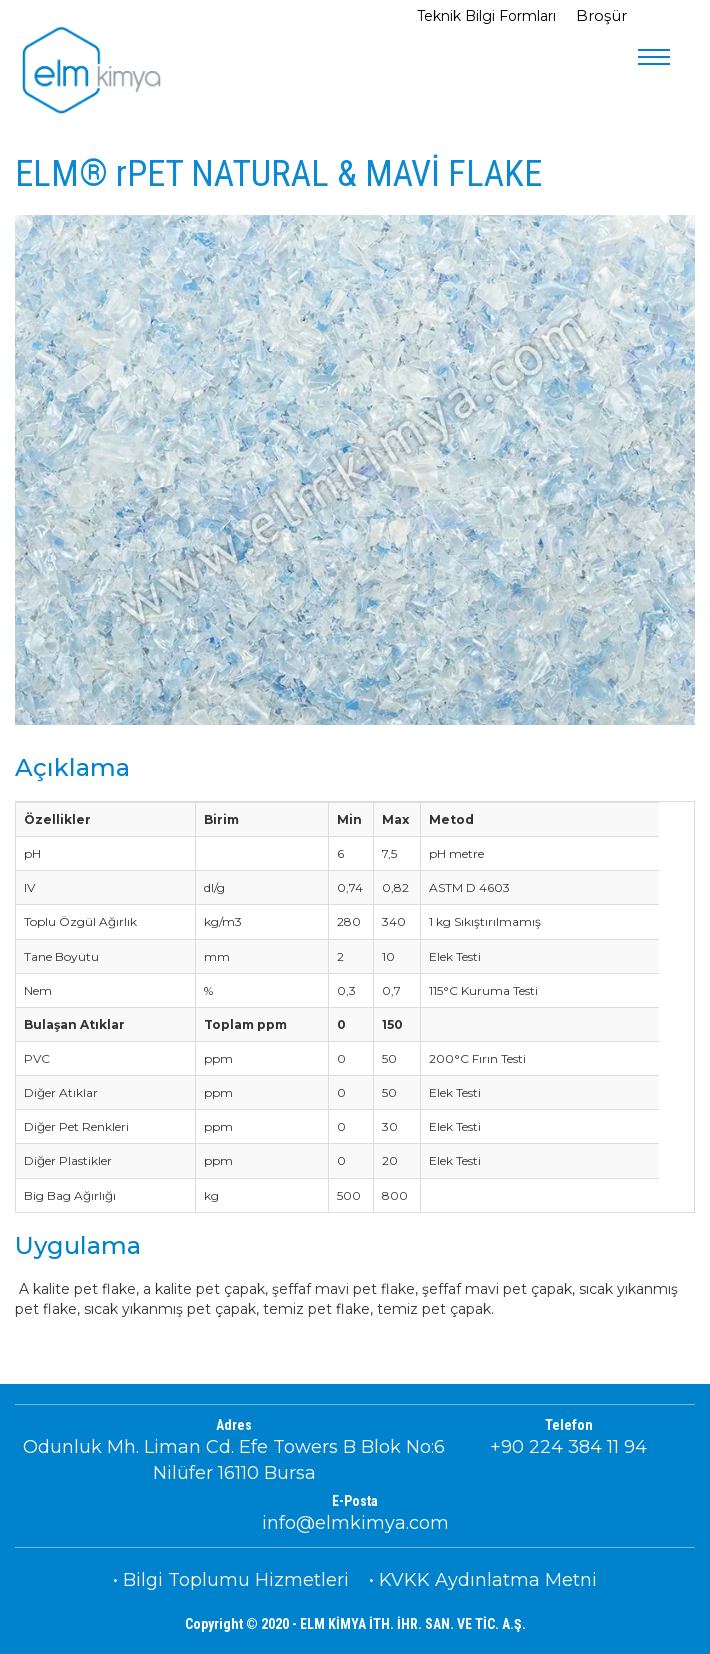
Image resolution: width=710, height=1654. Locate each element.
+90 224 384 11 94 (568, 1447)
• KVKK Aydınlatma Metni (483, 1580)
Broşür (601, 15)
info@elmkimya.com (355, 1523)
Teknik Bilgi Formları (488, 16)
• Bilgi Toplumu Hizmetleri (231, 1580)
